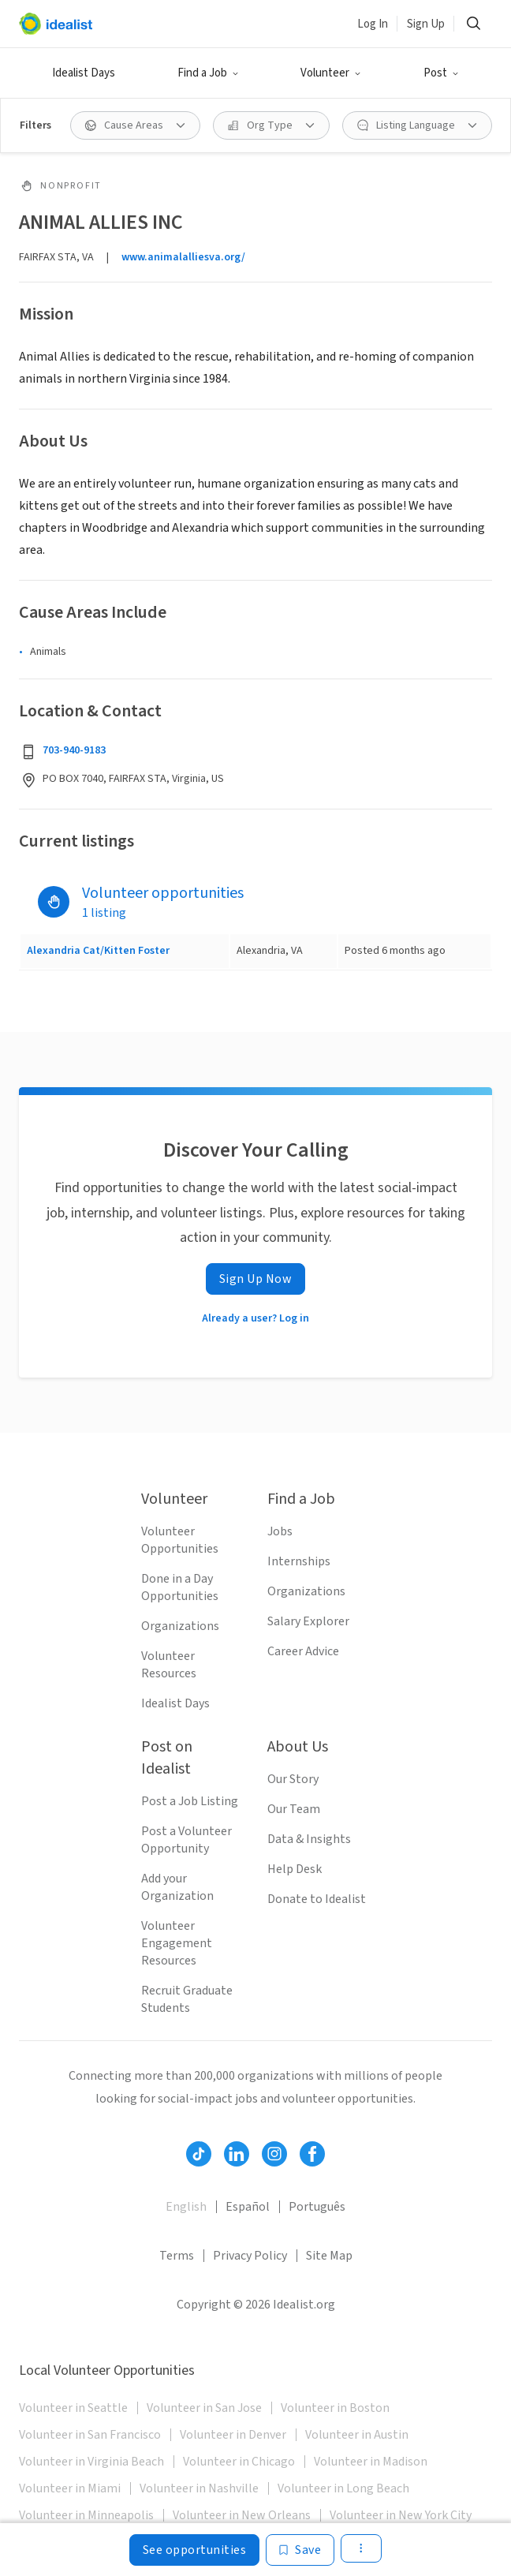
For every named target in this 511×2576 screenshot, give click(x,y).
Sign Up (426, 24)
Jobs (280, 1531)
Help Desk (294, 1869)
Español (248, 2206)
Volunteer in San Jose (204, 2408)
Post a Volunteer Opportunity (186, 1840)
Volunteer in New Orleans (242, 2515)
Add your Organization (177, 1887)
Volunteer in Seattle (73, 2408)
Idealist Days (83, 73)
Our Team (293, 1809)
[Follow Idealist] (198, 2154)
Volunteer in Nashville (199, 2488)
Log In (372, 24)
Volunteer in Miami (70, 2488)
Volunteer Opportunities (179, 1540)
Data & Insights (309, 1839)
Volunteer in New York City (401, 2515)
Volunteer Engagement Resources (176, 1943)
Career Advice (303, 1651)
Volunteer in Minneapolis (86, 2515)
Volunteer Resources (168, 1664)
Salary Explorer (308, 1621)
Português (317, 2206)
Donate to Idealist (316, 1899)
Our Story (293, 1779)
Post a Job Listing (189, 1801)
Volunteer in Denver (233, 2434)
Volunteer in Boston (335, 2408)
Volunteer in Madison (370, 2461)
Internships (298, 1561)
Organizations (180, 1626)
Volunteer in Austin (356, 2434)
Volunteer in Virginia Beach (91, 2461)
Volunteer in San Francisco (90, 2434)
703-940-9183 (74, 750)
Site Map (329, 2255)
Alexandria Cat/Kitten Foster (98, 951)
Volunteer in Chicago (239, 2461)
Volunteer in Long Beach (343, 2488)
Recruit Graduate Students (187, 1999)
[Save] (300, 2550)
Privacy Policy (250, 2255)
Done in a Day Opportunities (179, 1587)
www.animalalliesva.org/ (183, 257)
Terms (176, 2255)
